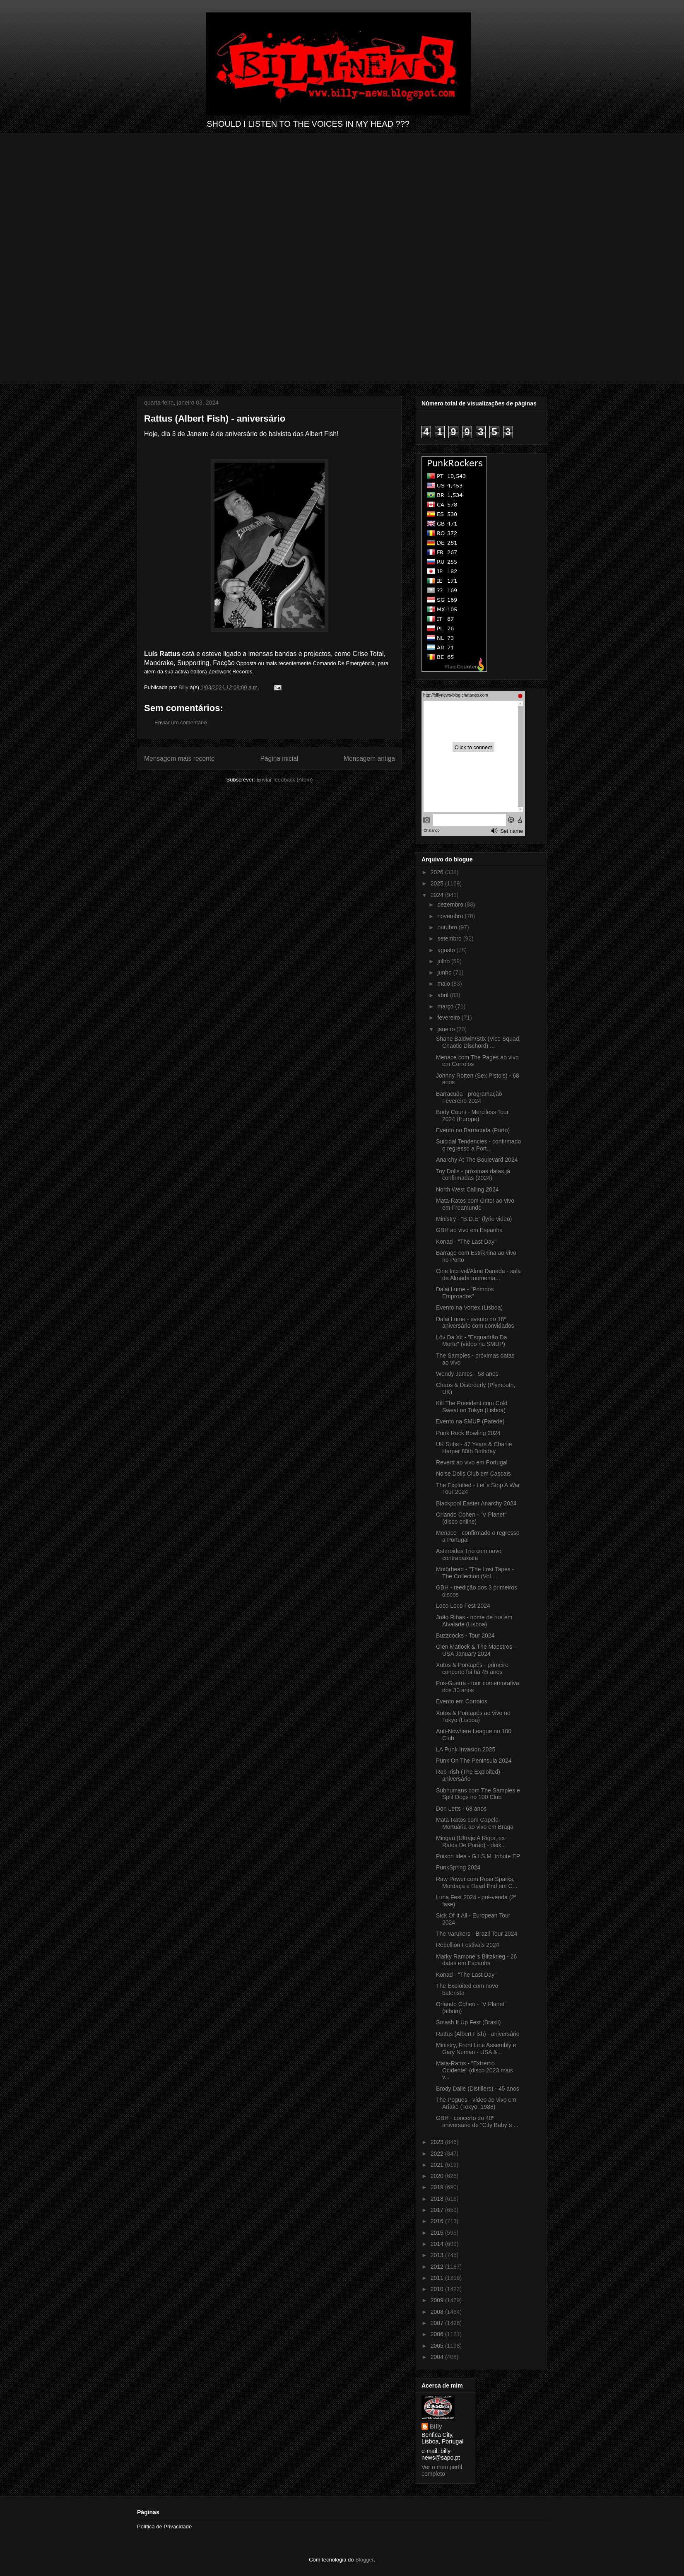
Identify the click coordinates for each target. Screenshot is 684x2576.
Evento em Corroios (461, 1701)
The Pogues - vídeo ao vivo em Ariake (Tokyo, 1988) (476, 2103)
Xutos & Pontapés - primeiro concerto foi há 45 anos (472, 1668)
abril (443, 995)
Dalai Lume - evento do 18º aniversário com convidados (475, 1322)
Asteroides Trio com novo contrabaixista (468, 1554)
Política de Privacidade (164, 2526)
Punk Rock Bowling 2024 (468, 1433)
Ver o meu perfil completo (441, 2470)
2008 (438, 2311)
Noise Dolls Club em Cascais (473, 1473)
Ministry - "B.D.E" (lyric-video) (474, 1219)
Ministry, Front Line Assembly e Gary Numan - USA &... (476, 2048)
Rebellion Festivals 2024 (467, 1945)
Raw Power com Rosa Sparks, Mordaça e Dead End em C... (476, 1882)
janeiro (446, 1029)
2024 (438, 895)
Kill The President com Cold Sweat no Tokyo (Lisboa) (471, 1406)
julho (444, 961)
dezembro (451, 904)
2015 (438, 2232)
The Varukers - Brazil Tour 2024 (476, 1933)
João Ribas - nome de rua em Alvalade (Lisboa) (474, 1621)
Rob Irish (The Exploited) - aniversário (469, 1775)
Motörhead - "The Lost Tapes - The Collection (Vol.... (475, 1573)
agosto (446, 950)
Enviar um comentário (180, 722)
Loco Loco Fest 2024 (463, 1605)
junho (445, 972)
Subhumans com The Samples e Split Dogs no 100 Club (478, 1794)
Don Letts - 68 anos (461, 1808)
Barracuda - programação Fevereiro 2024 (469, 1097)
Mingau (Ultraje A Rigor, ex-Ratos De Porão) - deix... (471, 1841)
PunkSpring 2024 (458, 1867)
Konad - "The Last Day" (466, 1241)
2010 (438, 2289)
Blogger (364, 2560)
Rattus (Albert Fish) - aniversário (478, 2034)
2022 (438, 2153)
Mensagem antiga (369, 758)
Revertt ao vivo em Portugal (472, 1462)
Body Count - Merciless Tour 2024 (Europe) (472, 1115)
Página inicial (279, 758)
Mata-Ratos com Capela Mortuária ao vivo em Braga (474, 1823)
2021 (438, 2164)
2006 (438, 2334)
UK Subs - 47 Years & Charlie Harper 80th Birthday (474, 1447)
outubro (447, 927)
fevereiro (449, 1017)
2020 (438, 2176)
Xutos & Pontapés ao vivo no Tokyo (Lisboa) (473, 1716)
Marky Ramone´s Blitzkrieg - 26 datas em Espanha (476, 1960)
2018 (438, 2198)
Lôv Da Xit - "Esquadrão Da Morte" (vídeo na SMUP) (471, 1341)
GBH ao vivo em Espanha (469, 1230)
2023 (438, 2142)
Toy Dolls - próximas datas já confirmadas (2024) (473, 1175)
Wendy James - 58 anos (467, 1373)
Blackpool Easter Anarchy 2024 (476, 1503)
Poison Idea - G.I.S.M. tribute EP (478, 1856)
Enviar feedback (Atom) (285, 780)
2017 (438, 2210)
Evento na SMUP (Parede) (470, 1421)
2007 (438, 2323)
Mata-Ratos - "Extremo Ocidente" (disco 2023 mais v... (474, 2070)
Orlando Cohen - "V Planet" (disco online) (471, 1518)
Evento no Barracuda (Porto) (473, 1130)
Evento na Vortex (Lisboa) (469, 1307)
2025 (438, 883)
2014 (438, 2244)
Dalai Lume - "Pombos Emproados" (465, 1293)
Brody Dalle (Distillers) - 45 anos (477, 2088)
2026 (438, 872)
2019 (438, 2187)
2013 (438, 2255)
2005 (438, 2345)
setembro (450, 938)
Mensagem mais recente (179, 758)
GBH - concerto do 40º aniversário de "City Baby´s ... (477, 2121)
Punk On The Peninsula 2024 (474, 1760)
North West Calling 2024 (467, 1189)
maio (444, 983)
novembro (451, 916)
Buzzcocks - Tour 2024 (465, 1635)
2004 (438, 2357)
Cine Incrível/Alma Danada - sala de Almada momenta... (478, 1274)
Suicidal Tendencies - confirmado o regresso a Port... (478, 1145)
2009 (438, 2300)
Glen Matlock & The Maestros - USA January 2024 (476, 1650)
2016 (438, 2221)
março (446, 1006)
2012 (438, 2266)
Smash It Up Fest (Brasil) (468, 2022)
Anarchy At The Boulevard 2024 (477, 1159)
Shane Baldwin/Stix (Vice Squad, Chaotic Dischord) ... (478, 1042)
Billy (436, 2426)
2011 (438, 2278)
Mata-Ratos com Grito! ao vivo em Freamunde (475, 1204)
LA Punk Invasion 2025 (465, 1749)
